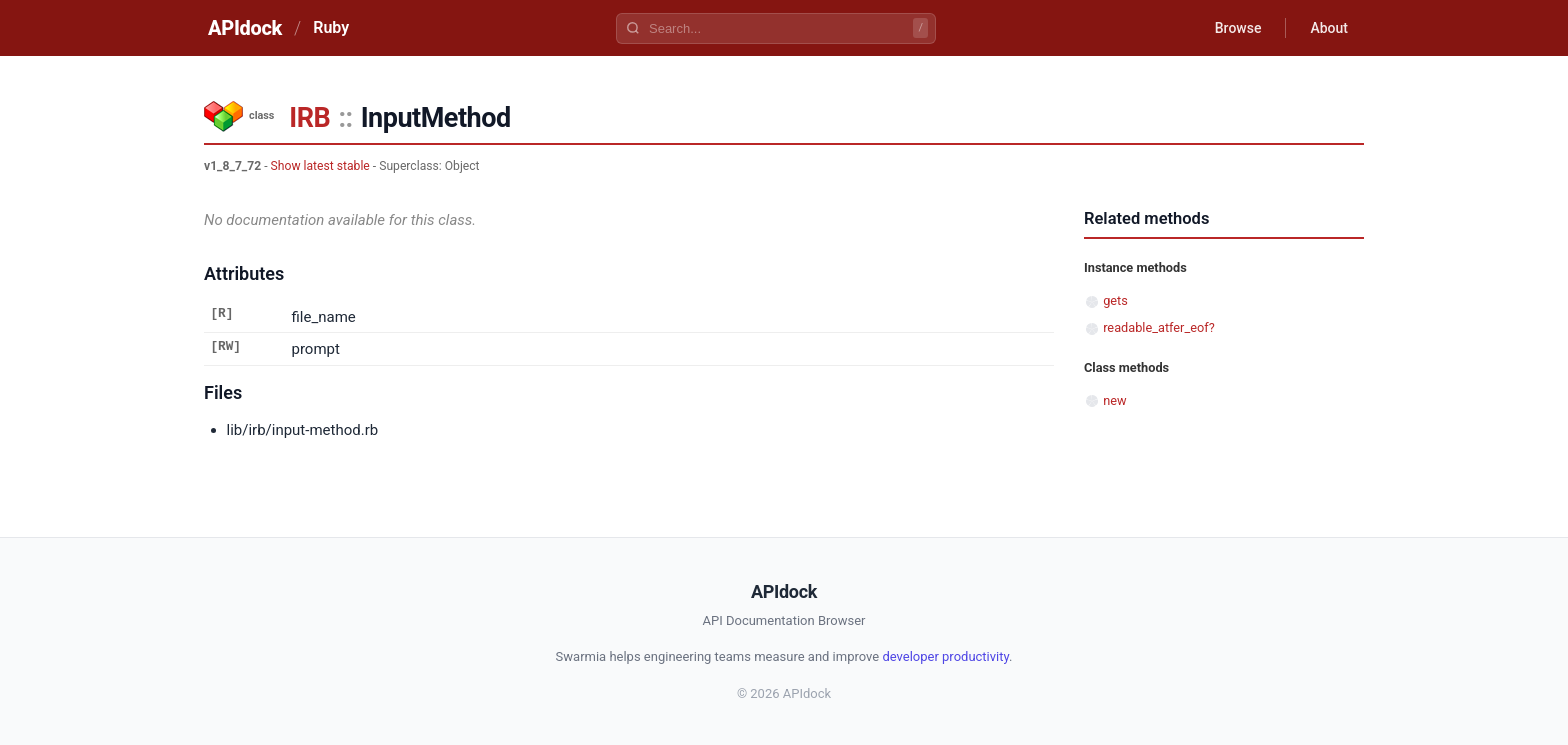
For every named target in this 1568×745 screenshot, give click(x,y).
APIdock (245, 28)
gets (1115, 300)
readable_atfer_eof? (1159, 327)
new (1114, 400)
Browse (1238, 28)
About (1329, 28)
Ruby (331, 27)
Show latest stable (320, 166)
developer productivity (945, 656)
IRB (309, 118)
